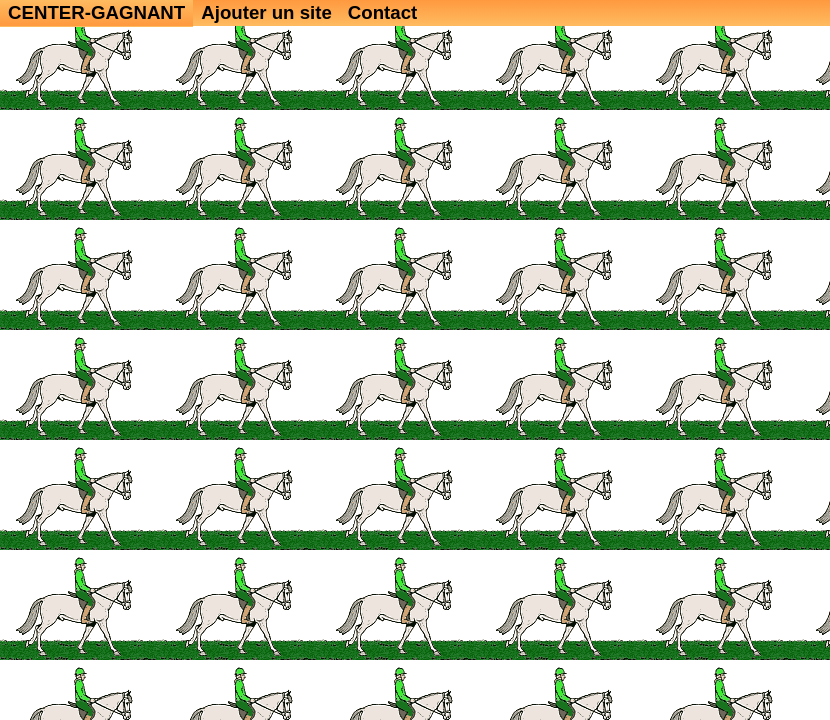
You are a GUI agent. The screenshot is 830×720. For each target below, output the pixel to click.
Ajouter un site (266, 12)
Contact (382, 12)
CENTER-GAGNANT (96, 12)
